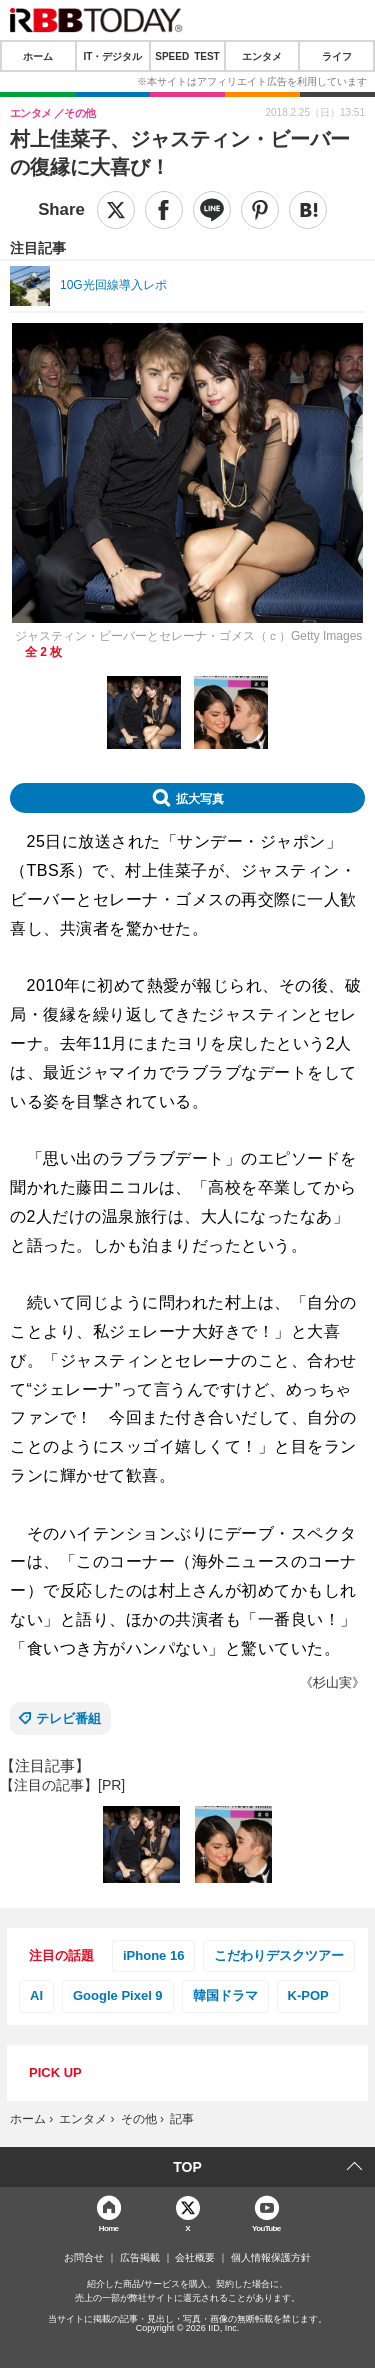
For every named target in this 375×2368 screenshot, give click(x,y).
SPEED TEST (187, 56)
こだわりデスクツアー (279, 1955)
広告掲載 (140, 2258)
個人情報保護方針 (271, 2258)
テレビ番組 (68, 1718)
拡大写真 (200, 798)
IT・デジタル (112, 56)
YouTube (266, 2227)
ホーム (38, 56)
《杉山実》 (332, 1682)
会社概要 (195, 2258)
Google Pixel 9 (118, 1995)
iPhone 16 (153, 1955)
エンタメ (262, 56)
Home (109, 2227)
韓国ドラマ (225, 1995)
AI (36, 1995)
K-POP (308, 1995)
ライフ (337, 56)
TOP (187, 2167)
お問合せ (84, 2258)
